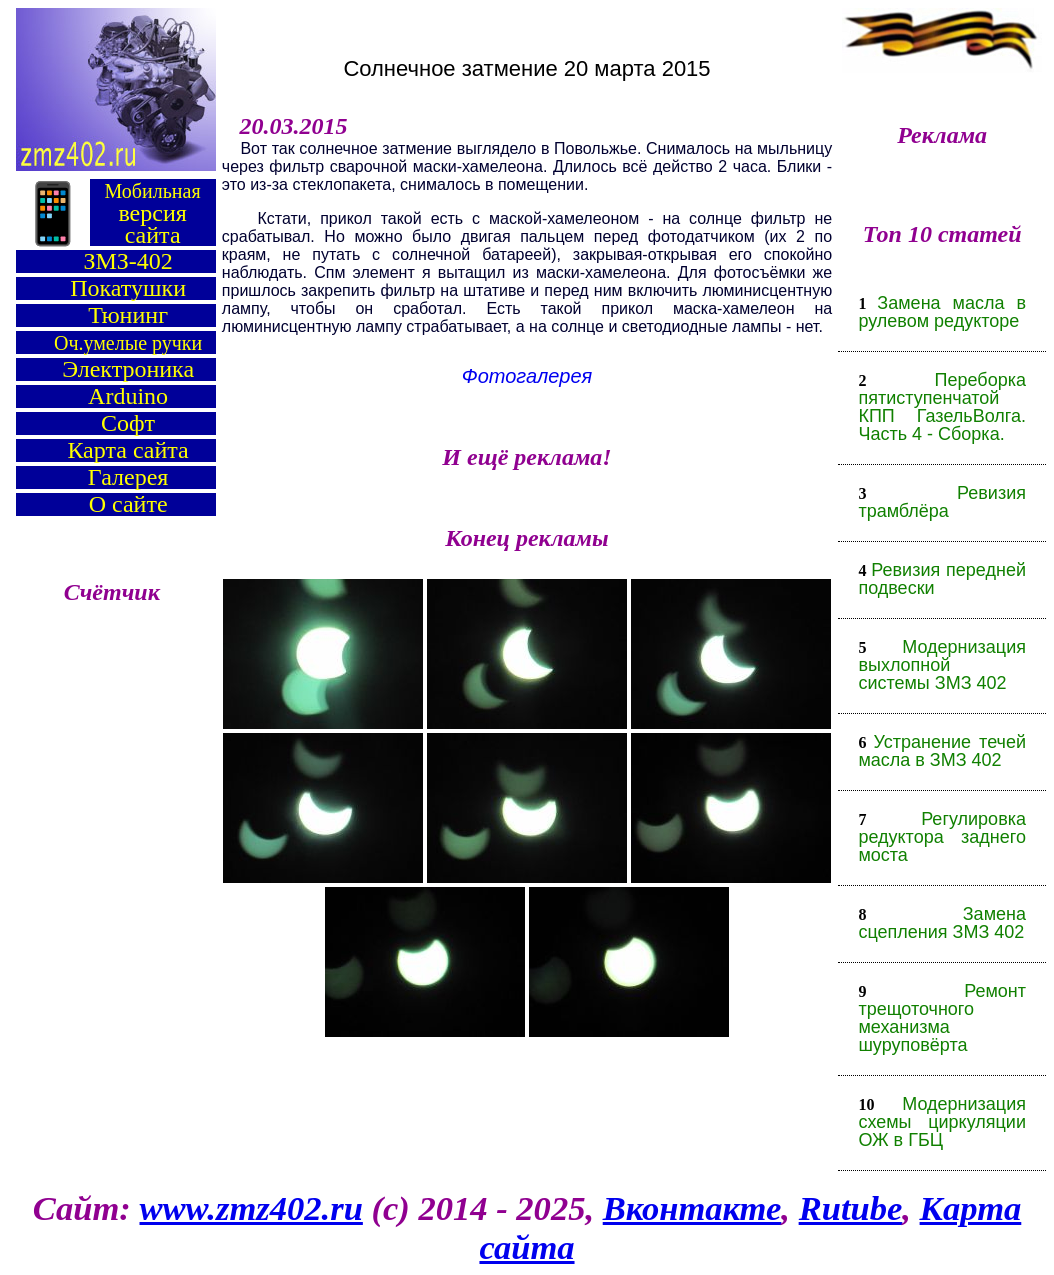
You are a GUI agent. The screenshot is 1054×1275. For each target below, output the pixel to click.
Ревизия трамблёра (942, 502)
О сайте (128, 504)
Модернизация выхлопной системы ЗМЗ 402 (942, 665)
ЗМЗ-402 (127, 261)
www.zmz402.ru (251, 1208)
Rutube (851, 1208)
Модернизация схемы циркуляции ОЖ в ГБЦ (942, 1122)
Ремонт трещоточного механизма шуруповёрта (942, 1018)
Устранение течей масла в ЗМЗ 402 (942, 751)
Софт (128, 423)
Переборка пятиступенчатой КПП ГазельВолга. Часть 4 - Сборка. (942, 407)
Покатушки (128, 288)
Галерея (128, 477)
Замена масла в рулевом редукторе (942, 312)
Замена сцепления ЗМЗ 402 (942, 923)
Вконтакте (692, 1208)
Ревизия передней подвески (942, 579)
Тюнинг (128, 315)
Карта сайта (127, 450)
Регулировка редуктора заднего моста (942, 837)
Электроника (128, 369)
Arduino (128, 396)
